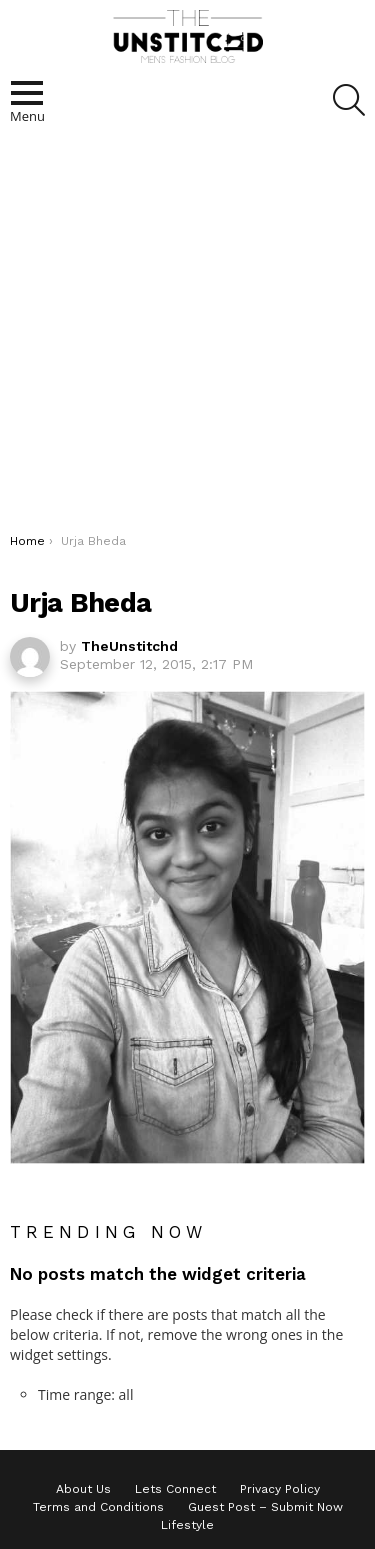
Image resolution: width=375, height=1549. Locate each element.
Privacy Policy (280, 1489)
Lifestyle (187, 1525)
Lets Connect (175, 1489)
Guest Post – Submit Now (265, 1507)
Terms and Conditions (98, 1507)
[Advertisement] (187, 335)
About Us (83, 1489)
